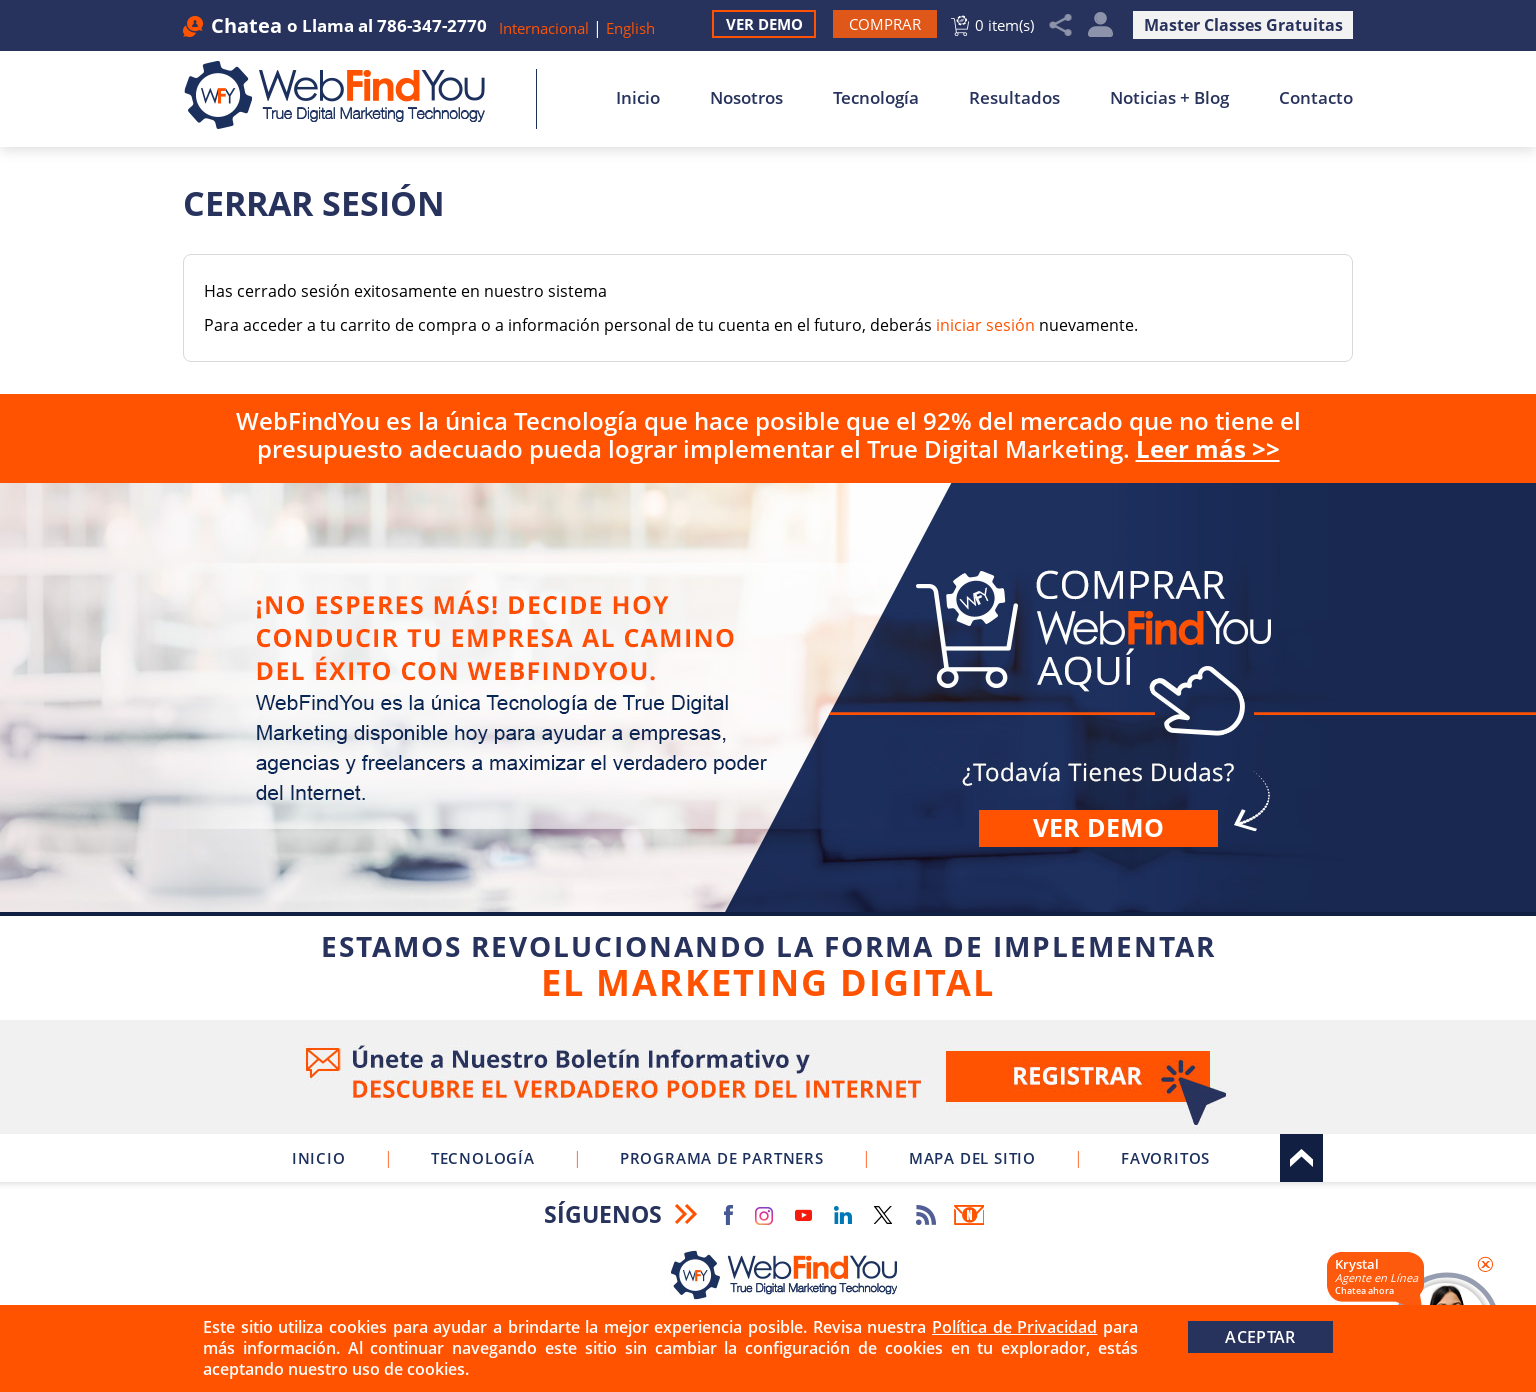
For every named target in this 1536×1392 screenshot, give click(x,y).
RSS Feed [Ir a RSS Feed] (926, 1215)
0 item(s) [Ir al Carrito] (1004, 25)
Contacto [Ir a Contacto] (1316, 97)
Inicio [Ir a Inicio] (638, 97)
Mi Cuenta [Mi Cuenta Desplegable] (1100, 25)
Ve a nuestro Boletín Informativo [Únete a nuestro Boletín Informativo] (768, 1077)
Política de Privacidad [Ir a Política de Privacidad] (1014, 1327)
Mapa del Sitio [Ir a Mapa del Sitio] (972, 1158)
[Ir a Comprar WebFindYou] (885, 24)
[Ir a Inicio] (345, 95)
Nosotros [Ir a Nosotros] (746, 97)
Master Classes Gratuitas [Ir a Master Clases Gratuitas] (1243, 25)
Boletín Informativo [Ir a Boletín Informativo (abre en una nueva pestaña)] (969, 1215)
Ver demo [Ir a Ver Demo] (1098, 827)
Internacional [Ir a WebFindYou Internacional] (544, 28)
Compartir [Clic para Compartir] (1061, 25)
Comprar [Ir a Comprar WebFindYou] (768, 747)
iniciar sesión (985, 325)
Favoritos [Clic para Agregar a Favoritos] (1165, 1158)
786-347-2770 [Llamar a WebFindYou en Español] (432, 25)
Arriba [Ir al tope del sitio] (1301, 1158)
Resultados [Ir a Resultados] (1014, 97)
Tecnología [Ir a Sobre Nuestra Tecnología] (876, 97)
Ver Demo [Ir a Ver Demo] (764, 24)
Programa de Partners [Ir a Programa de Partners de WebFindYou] (722, 1158)
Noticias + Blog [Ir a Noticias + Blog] (1169, 97)
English (630, 28)
